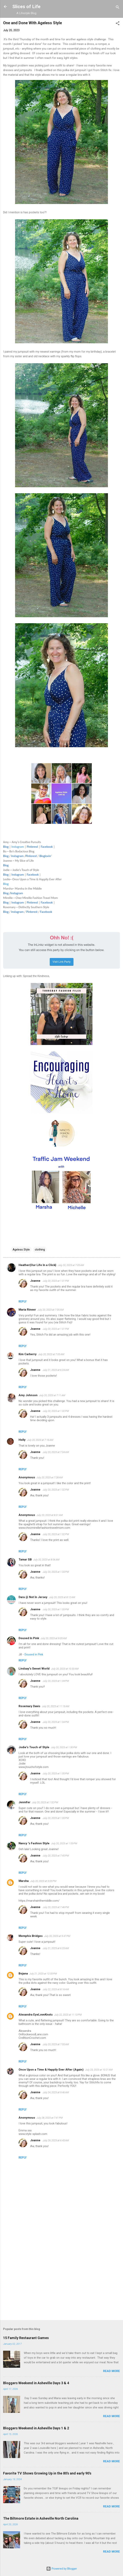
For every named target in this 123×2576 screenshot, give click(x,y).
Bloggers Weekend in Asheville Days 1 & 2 (36, 2428)
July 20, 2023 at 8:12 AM (62, 1597)
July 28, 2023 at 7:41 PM (50, 2117)
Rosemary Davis (29, 1706)
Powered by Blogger (61, 2568)
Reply (22, 1301)
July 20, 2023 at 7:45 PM (56, 1855)
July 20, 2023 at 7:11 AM (52, 1395)
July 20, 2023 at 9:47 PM (57, 1936)
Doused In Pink (29, 1638)
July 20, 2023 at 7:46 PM (56, 1907)
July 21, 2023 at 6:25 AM (56, 1948)
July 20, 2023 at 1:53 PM (64, 1843)
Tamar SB (25, 1559)
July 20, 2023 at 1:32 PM (56, 1411)
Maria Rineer (27, 1309)
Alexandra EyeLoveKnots (36, 2014)
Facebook (47, 847)
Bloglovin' (45, 856)
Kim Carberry (28, 1354)
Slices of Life (26, 6)
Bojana (23, 1973)
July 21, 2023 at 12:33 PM (43, 1973)
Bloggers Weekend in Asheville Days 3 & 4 (36, 2383)
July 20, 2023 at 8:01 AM (50, 1515)
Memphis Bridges (31, 1936)
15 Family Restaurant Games (26, 2338)
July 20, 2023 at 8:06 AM (46, 1559)
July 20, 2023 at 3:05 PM (43, 1881)
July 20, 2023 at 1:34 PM (56, 1680)
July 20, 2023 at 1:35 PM (56, 1773)
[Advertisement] (61, 2287)
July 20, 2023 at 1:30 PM (64, 1747)
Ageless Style (21, 1249)
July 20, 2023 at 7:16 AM (40, 1439)
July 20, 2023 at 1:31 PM (56, 1280)
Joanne (35, 1280)
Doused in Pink (34, 1654)
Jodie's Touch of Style (34, 1747)
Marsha (24, 1881)
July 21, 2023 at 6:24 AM (56, 1369)
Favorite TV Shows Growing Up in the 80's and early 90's (47, 2473)
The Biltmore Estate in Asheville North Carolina (40, 2518)
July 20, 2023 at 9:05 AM (54, 1638)
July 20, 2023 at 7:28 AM (50, 1477)
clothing (40, 1249)
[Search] (117, 8)
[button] (117, 24)
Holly (22, 1440)
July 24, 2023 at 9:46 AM (56, 2092)
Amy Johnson (28, 1395)
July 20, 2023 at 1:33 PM (56, 1571)
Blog (6, 847)
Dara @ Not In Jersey (33, 1597)
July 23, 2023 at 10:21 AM (99, 2069)
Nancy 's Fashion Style (34, 1843)
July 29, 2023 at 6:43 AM (56, 2140)
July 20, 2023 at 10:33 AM (65, 1668)
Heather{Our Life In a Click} (37, 1265)
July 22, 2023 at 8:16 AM (56, 1989)
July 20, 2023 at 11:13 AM (55, 1706)
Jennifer (24, 1802)
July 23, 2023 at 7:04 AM (56, 1452)
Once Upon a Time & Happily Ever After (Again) (51, 2069)
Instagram (17, 847)
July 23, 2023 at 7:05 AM (56, 2044)
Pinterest (32, 847)
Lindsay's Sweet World (34, 1668)
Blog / (6, 893)
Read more (111, 2371)
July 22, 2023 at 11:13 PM (68, 2014)
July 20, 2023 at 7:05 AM (71, 1265)
